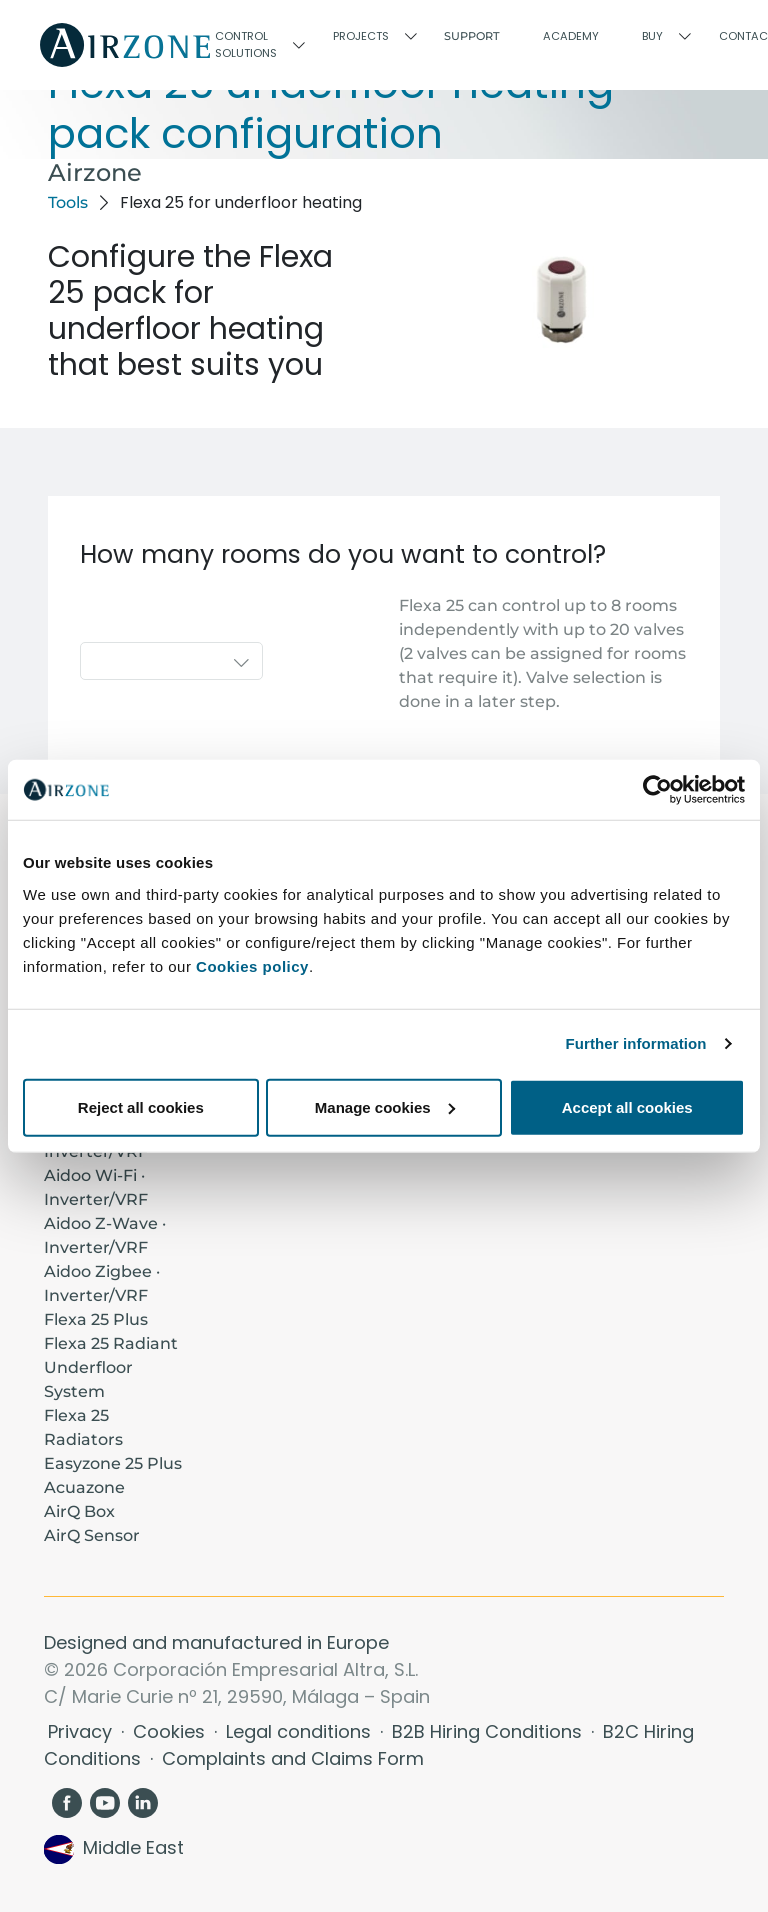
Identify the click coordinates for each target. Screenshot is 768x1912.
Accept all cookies (627, 1106)
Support (472, 36)
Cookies (171, 1731)
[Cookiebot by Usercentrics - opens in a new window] (657, 790)
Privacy (82, 1731)
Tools (68, 202)
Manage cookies (385, 1106)
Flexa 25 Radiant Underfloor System (111, 1367)
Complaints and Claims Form (293, 1758)
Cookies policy (252, 965)
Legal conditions (301, 1731)
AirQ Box (79, 1511)
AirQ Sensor (92, 1535)
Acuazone (84, 1487)
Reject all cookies (141, 1106)
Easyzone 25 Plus (113, 1463)
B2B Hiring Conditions (489, 1731)
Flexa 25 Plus (96, 1319)
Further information (636, 1043)
